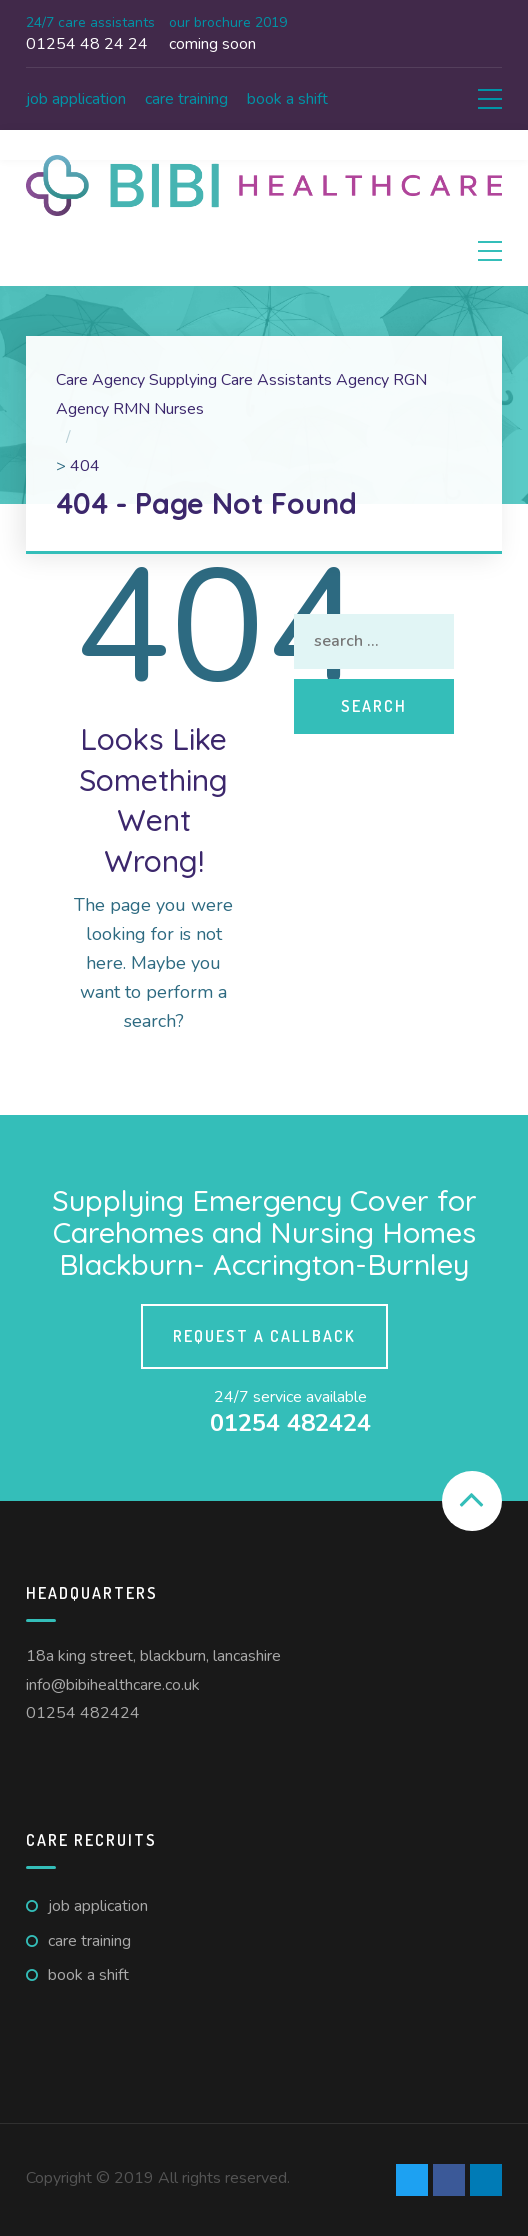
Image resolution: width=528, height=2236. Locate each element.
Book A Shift (287, 99)
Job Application (76, 99)
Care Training (186, 99)
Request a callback (264, 1336)
